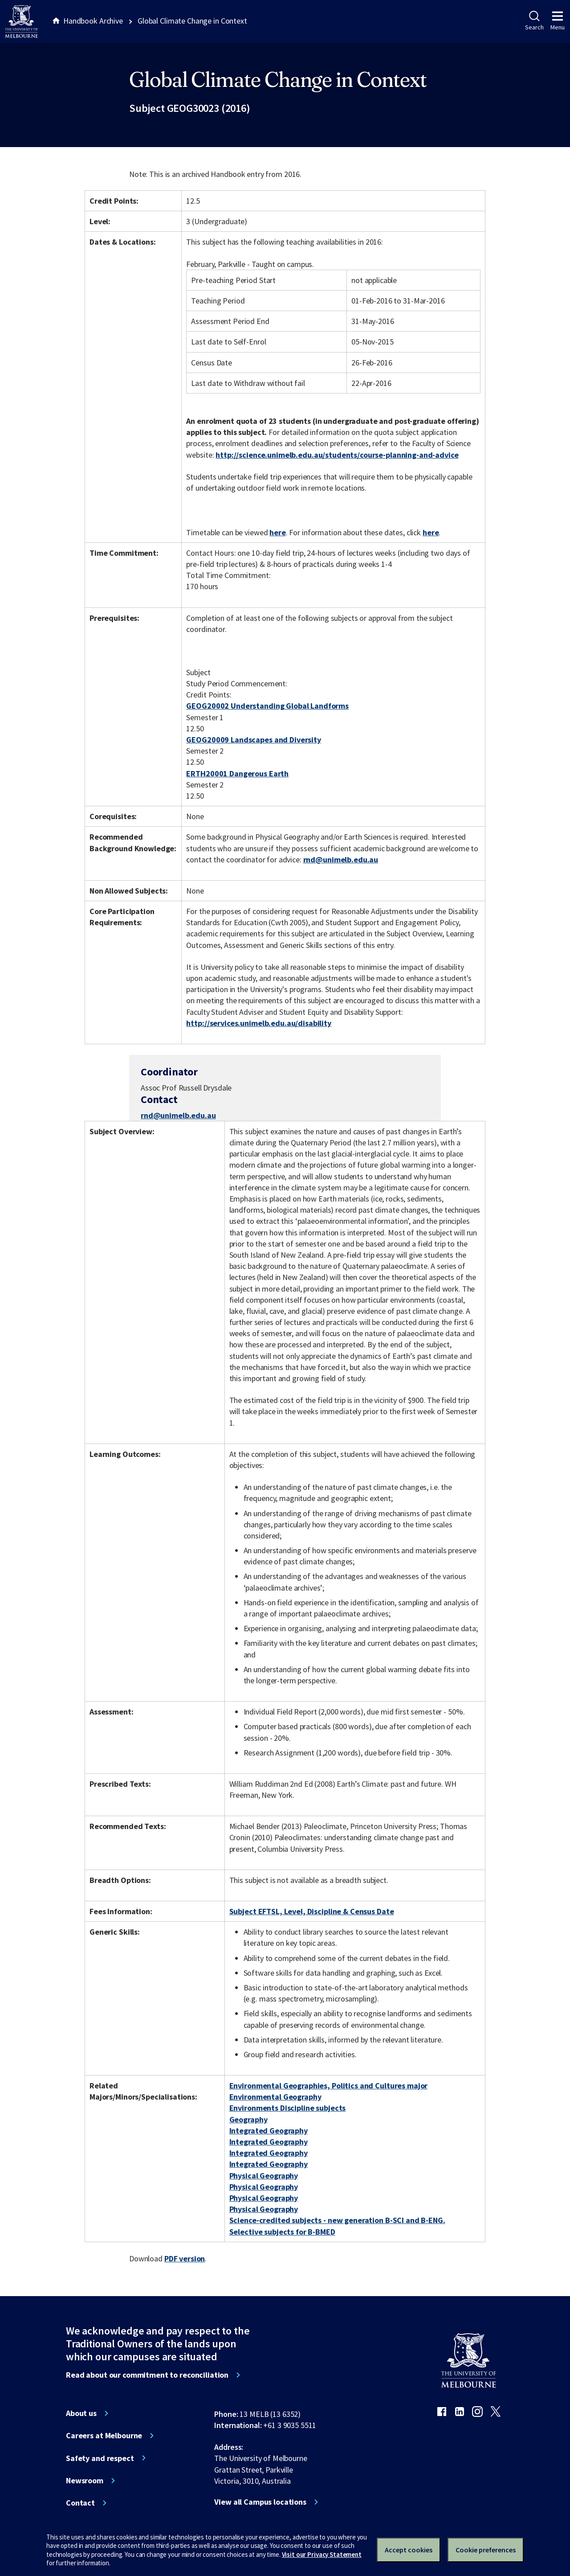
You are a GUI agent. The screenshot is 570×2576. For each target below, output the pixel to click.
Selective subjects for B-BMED (282, 2232)
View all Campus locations (260, 2502)
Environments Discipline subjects (287, 2108)
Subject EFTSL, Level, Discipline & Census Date (311, 1911)
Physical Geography (263, 2175)
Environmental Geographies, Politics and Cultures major (328, 2085)
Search (534, 21)
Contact (80, 2503)
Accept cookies (408, 2549)
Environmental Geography (275, 2097)
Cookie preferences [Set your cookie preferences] (486, 2549)
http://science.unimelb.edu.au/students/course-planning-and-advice (337, 455)
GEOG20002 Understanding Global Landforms (267, 706)
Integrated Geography (268, 2130)
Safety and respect (100, 2458)
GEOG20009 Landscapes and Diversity (253, 739)
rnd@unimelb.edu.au (341, 860)
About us (81, 2413)
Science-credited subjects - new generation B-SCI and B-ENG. (337, 2220)
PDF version (184, 2258)
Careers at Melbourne (104, 2436)
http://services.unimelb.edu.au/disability (258, 1023)
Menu (557, 21)
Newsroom (84, 2481)
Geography (248, 2119)
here (277, 532)
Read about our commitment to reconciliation (147, 2375)
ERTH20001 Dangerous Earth (237, 773)
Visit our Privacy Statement (322, 2554)
